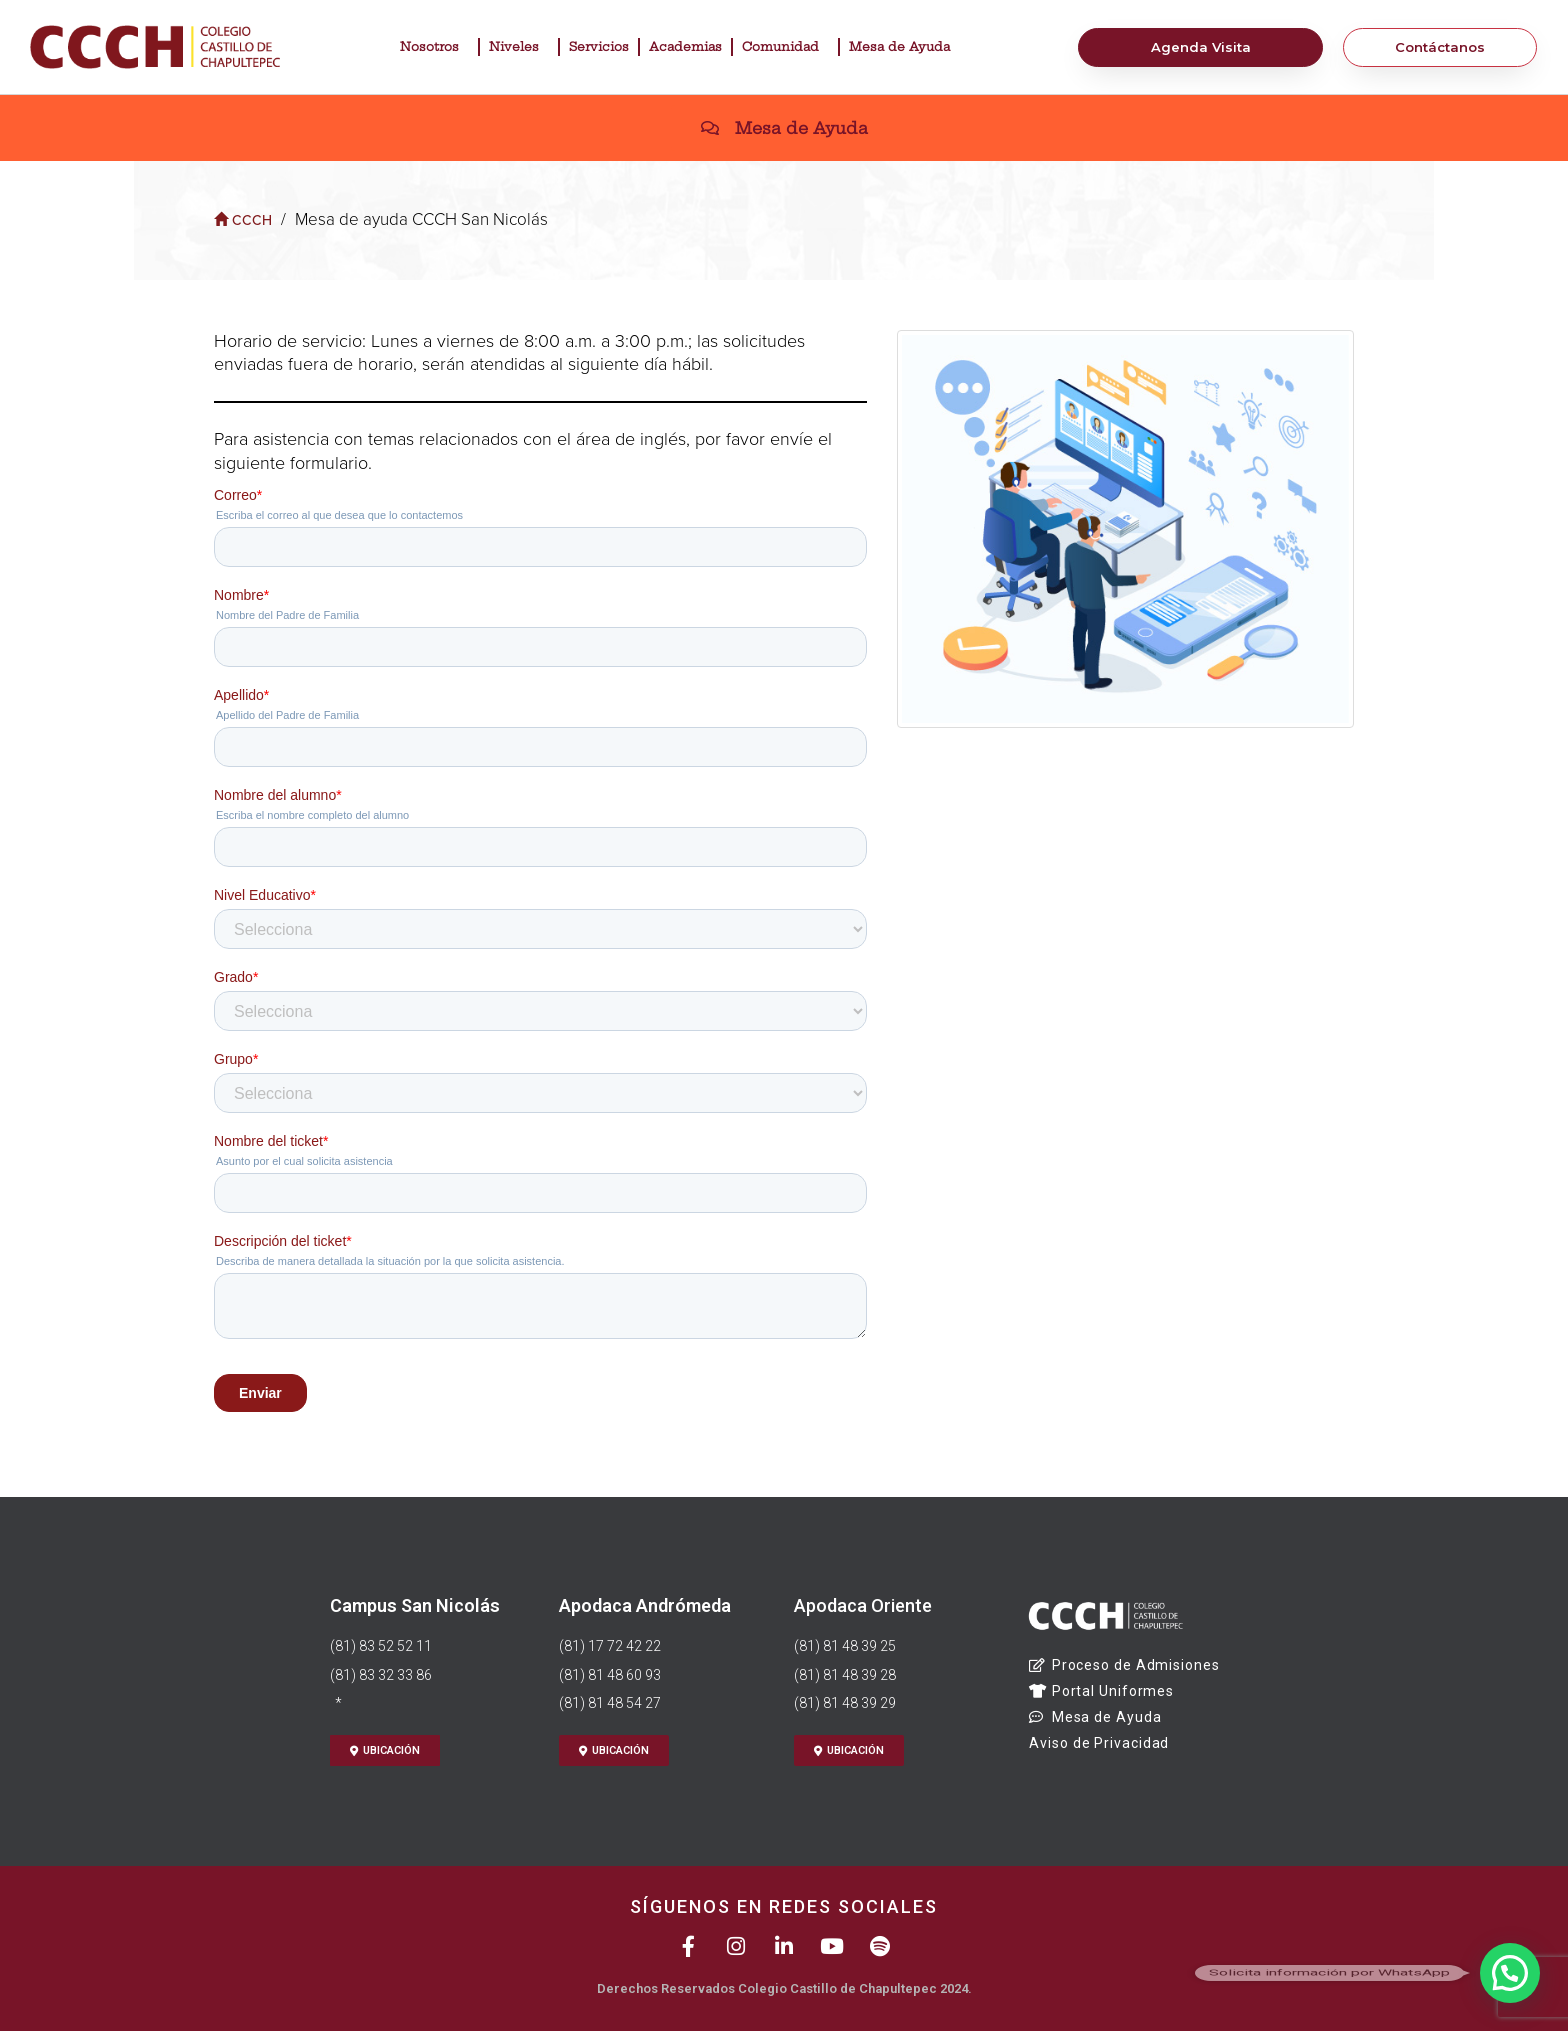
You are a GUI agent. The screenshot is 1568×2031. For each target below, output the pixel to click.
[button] (1510, 1973)
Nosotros (434, 47)
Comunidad (785, 47)
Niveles (519, 47)
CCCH (243, 220)
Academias (685, 46)
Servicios (599, 46)
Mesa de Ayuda (904, 47)
